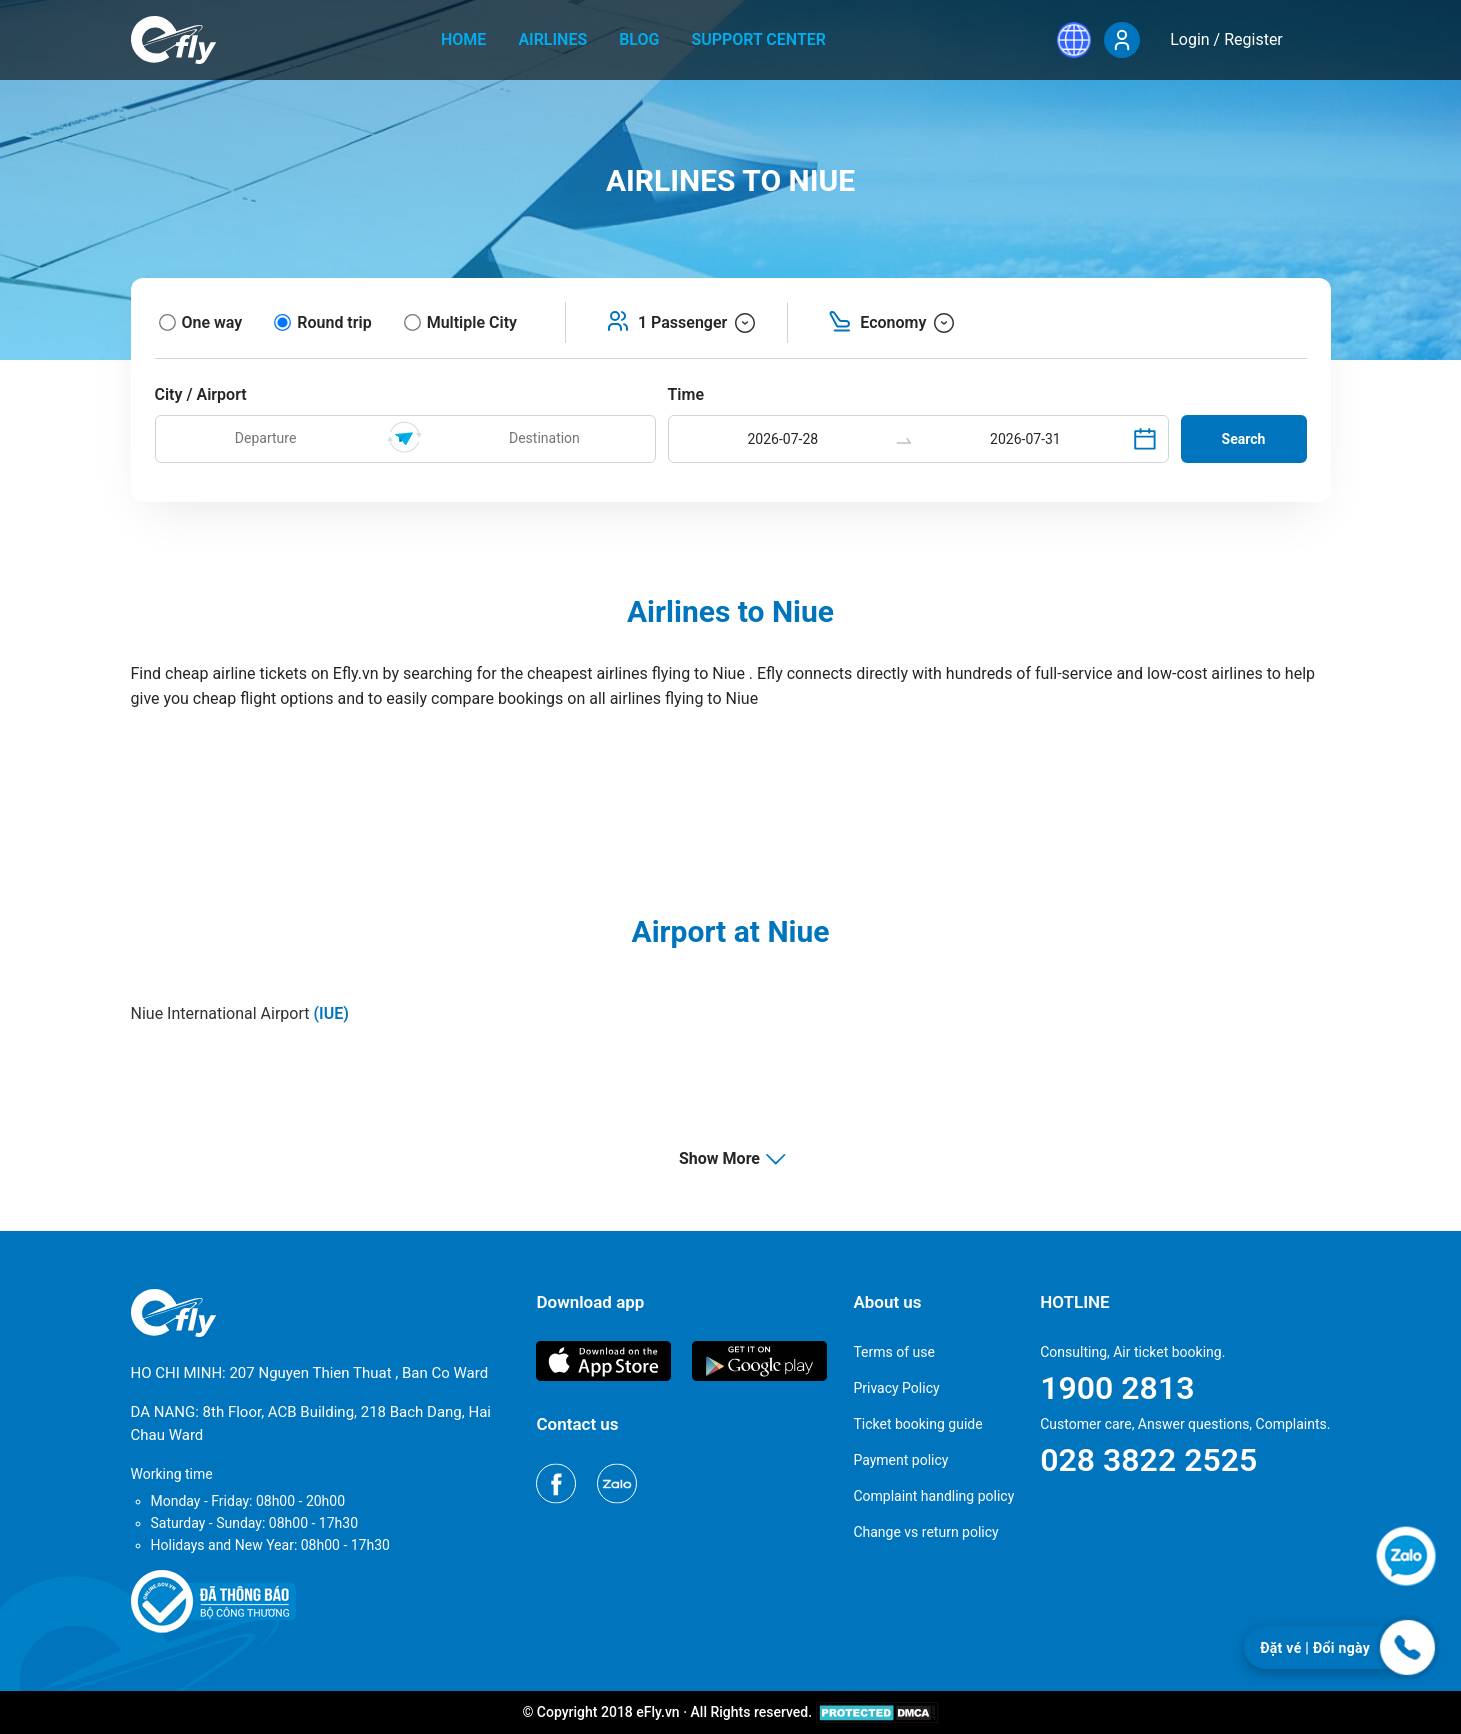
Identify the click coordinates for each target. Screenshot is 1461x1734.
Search (1244, 439)
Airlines (552, 39)
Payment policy (900, 1460)
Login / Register (1226, 39)
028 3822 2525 (1148, 1460)
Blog (639, 39)
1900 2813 (1117, 1388)
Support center (758, 39)
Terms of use (894, 1352)
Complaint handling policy (933, 1496)
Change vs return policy (925, 1532)
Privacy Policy (896, 1388)
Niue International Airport (240, 1013)
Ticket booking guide (917, 1424)
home (463, 39)
